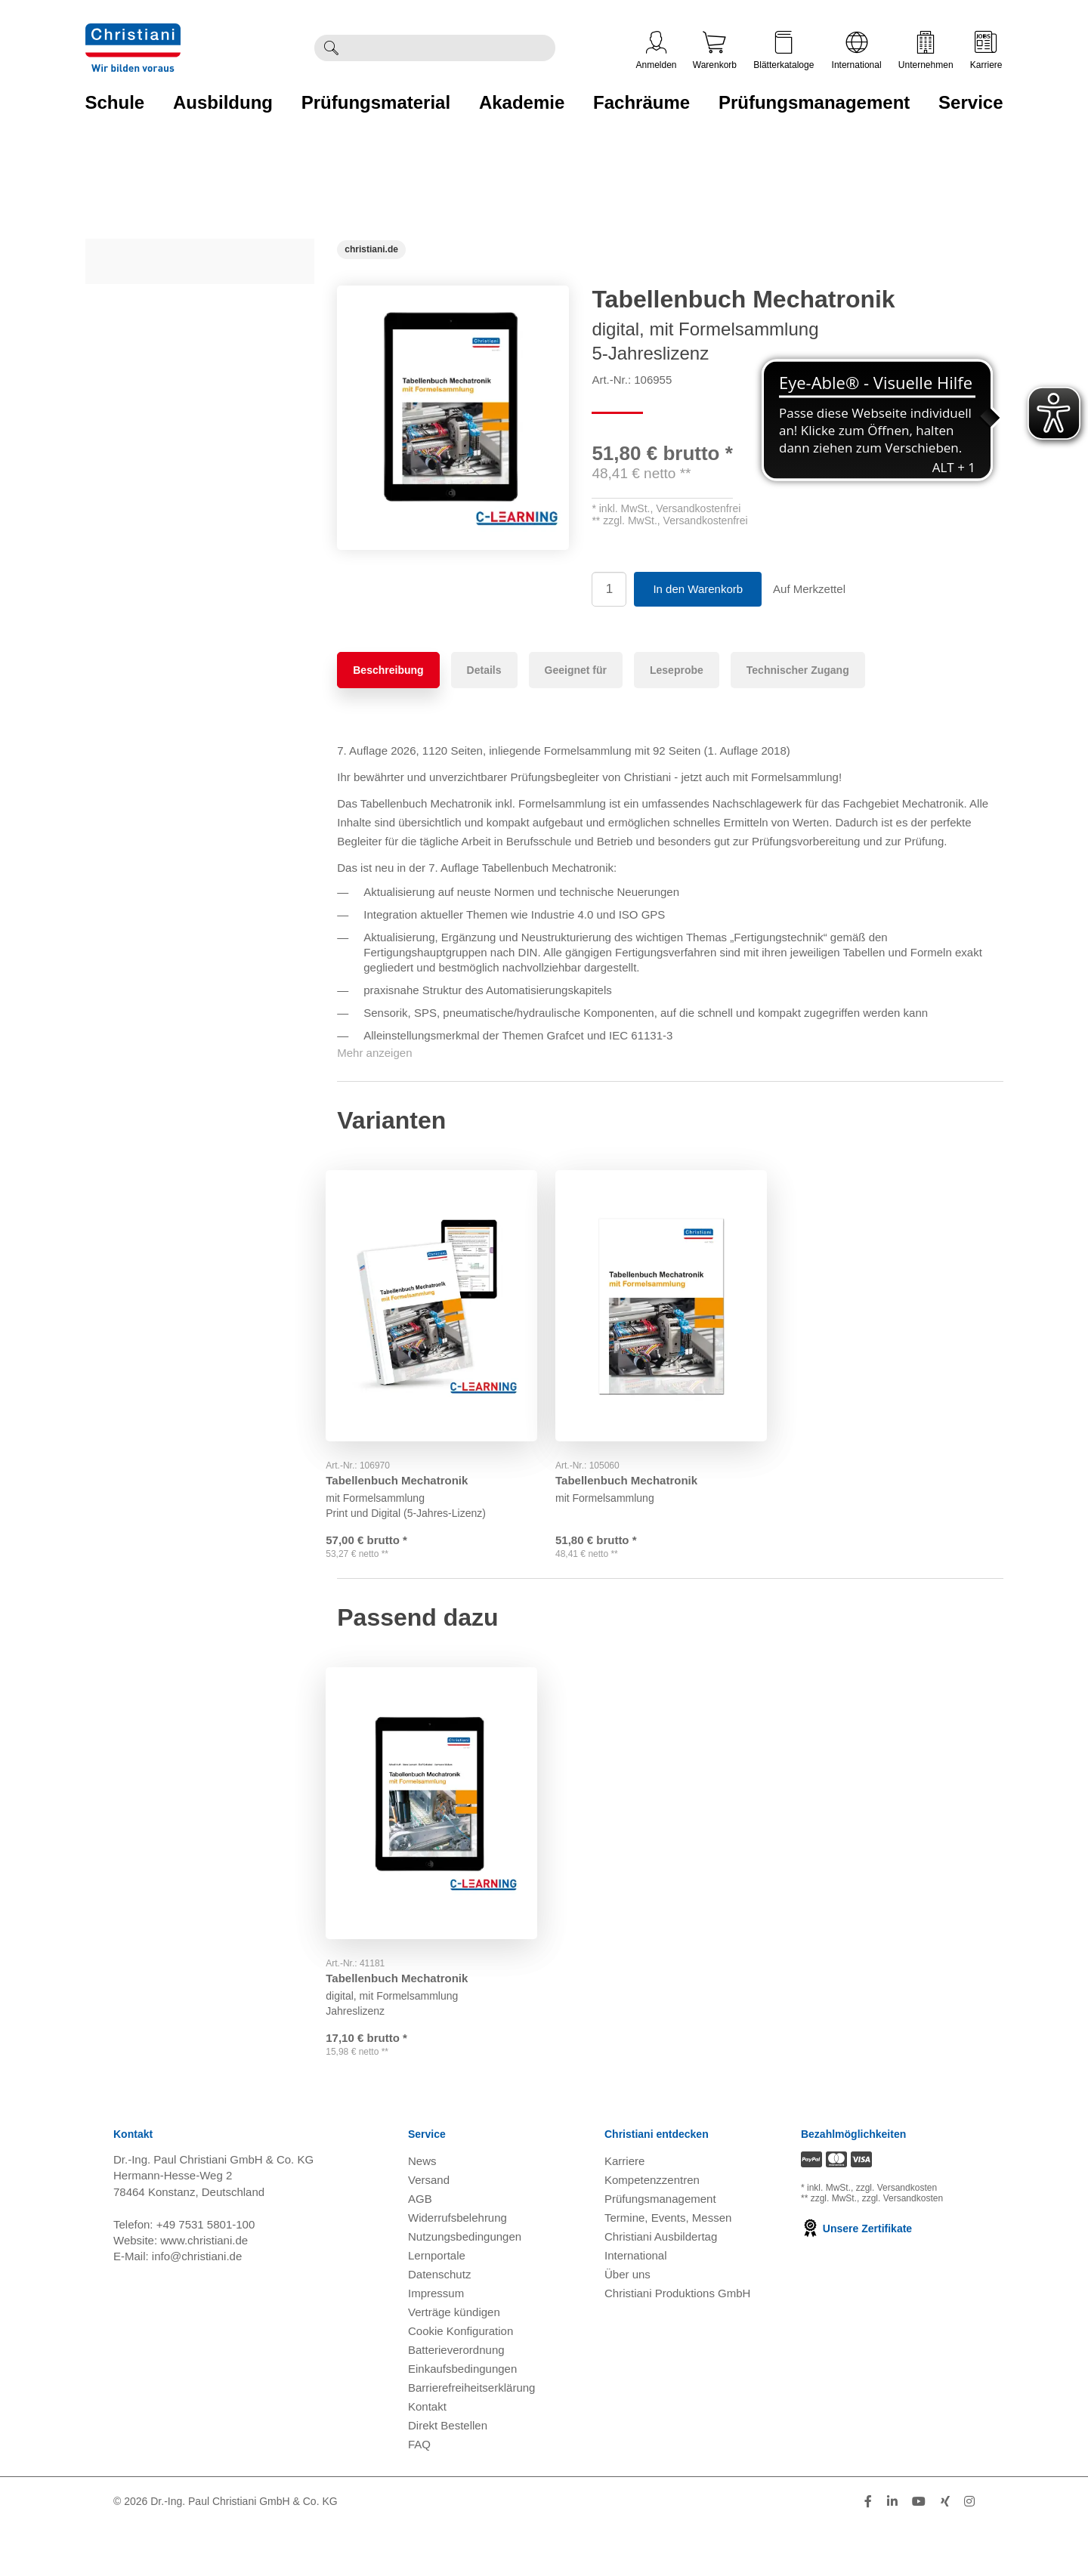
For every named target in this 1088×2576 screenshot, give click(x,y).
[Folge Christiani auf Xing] (945, 2551)
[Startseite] (371, 249)
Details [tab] (484, 670)
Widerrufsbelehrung (457, 2267)
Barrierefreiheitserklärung (471, 2437)
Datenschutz (439, 2324)
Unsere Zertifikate (856, 2278)
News (422, 2210)
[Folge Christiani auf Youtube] (919, 2551)
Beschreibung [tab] (388, 670)
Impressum (436, 2343)
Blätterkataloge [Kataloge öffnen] (783, 50)
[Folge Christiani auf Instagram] (969, 2551)
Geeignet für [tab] (576, 670)
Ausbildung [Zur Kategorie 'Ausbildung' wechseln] (223, 102)
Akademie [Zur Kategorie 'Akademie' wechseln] (521, 102)
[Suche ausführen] (331, 48)
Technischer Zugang (797, 670)
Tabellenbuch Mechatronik (408, 1467)
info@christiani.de (197, 2306)
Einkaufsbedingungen (462, 2418)
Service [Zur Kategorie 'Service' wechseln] (970, 102)
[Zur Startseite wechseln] (133, 32)
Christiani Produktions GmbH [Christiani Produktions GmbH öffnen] (677, 2343)
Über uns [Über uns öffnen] (627, 2324)
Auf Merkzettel (809, 588)
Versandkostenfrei (698, 508)
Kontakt (427, 2456)
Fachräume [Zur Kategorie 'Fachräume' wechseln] (641, 102)
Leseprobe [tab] (676, 670)
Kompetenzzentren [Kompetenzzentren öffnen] (652, 2229)
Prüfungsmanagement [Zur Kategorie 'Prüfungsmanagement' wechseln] (814, 102)
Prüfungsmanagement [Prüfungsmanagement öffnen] (660, 2248)
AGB (420, 2248)
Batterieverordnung (456, 2399)
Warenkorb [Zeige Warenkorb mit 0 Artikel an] (715, 50)
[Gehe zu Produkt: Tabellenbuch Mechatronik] (440, 1299)
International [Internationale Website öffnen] (857, 50)
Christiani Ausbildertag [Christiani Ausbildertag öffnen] (660, 2286)
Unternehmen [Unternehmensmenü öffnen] (926, 50)
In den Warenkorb (698, 588)
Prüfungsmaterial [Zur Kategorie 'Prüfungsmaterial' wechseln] (375, 102)
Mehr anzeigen (374, 1052)
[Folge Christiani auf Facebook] (868, 2551)
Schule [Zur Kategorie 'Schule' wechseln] (115, 102)
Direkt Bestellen (447, 2475)
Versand (429, 2229)
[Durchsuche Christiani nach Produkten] (451, 48)
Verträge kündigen (454, 2361)
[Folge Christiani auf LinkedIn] (892, 2551)
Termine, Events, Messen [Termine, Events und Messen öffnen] (667, 2267)
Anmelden (656, 50)
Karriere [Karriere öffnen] (986, 50)
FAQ (419, 2494)
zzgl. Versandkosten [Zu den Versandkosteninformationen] (896, 2237)
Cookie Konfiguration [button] (460, 2380)
